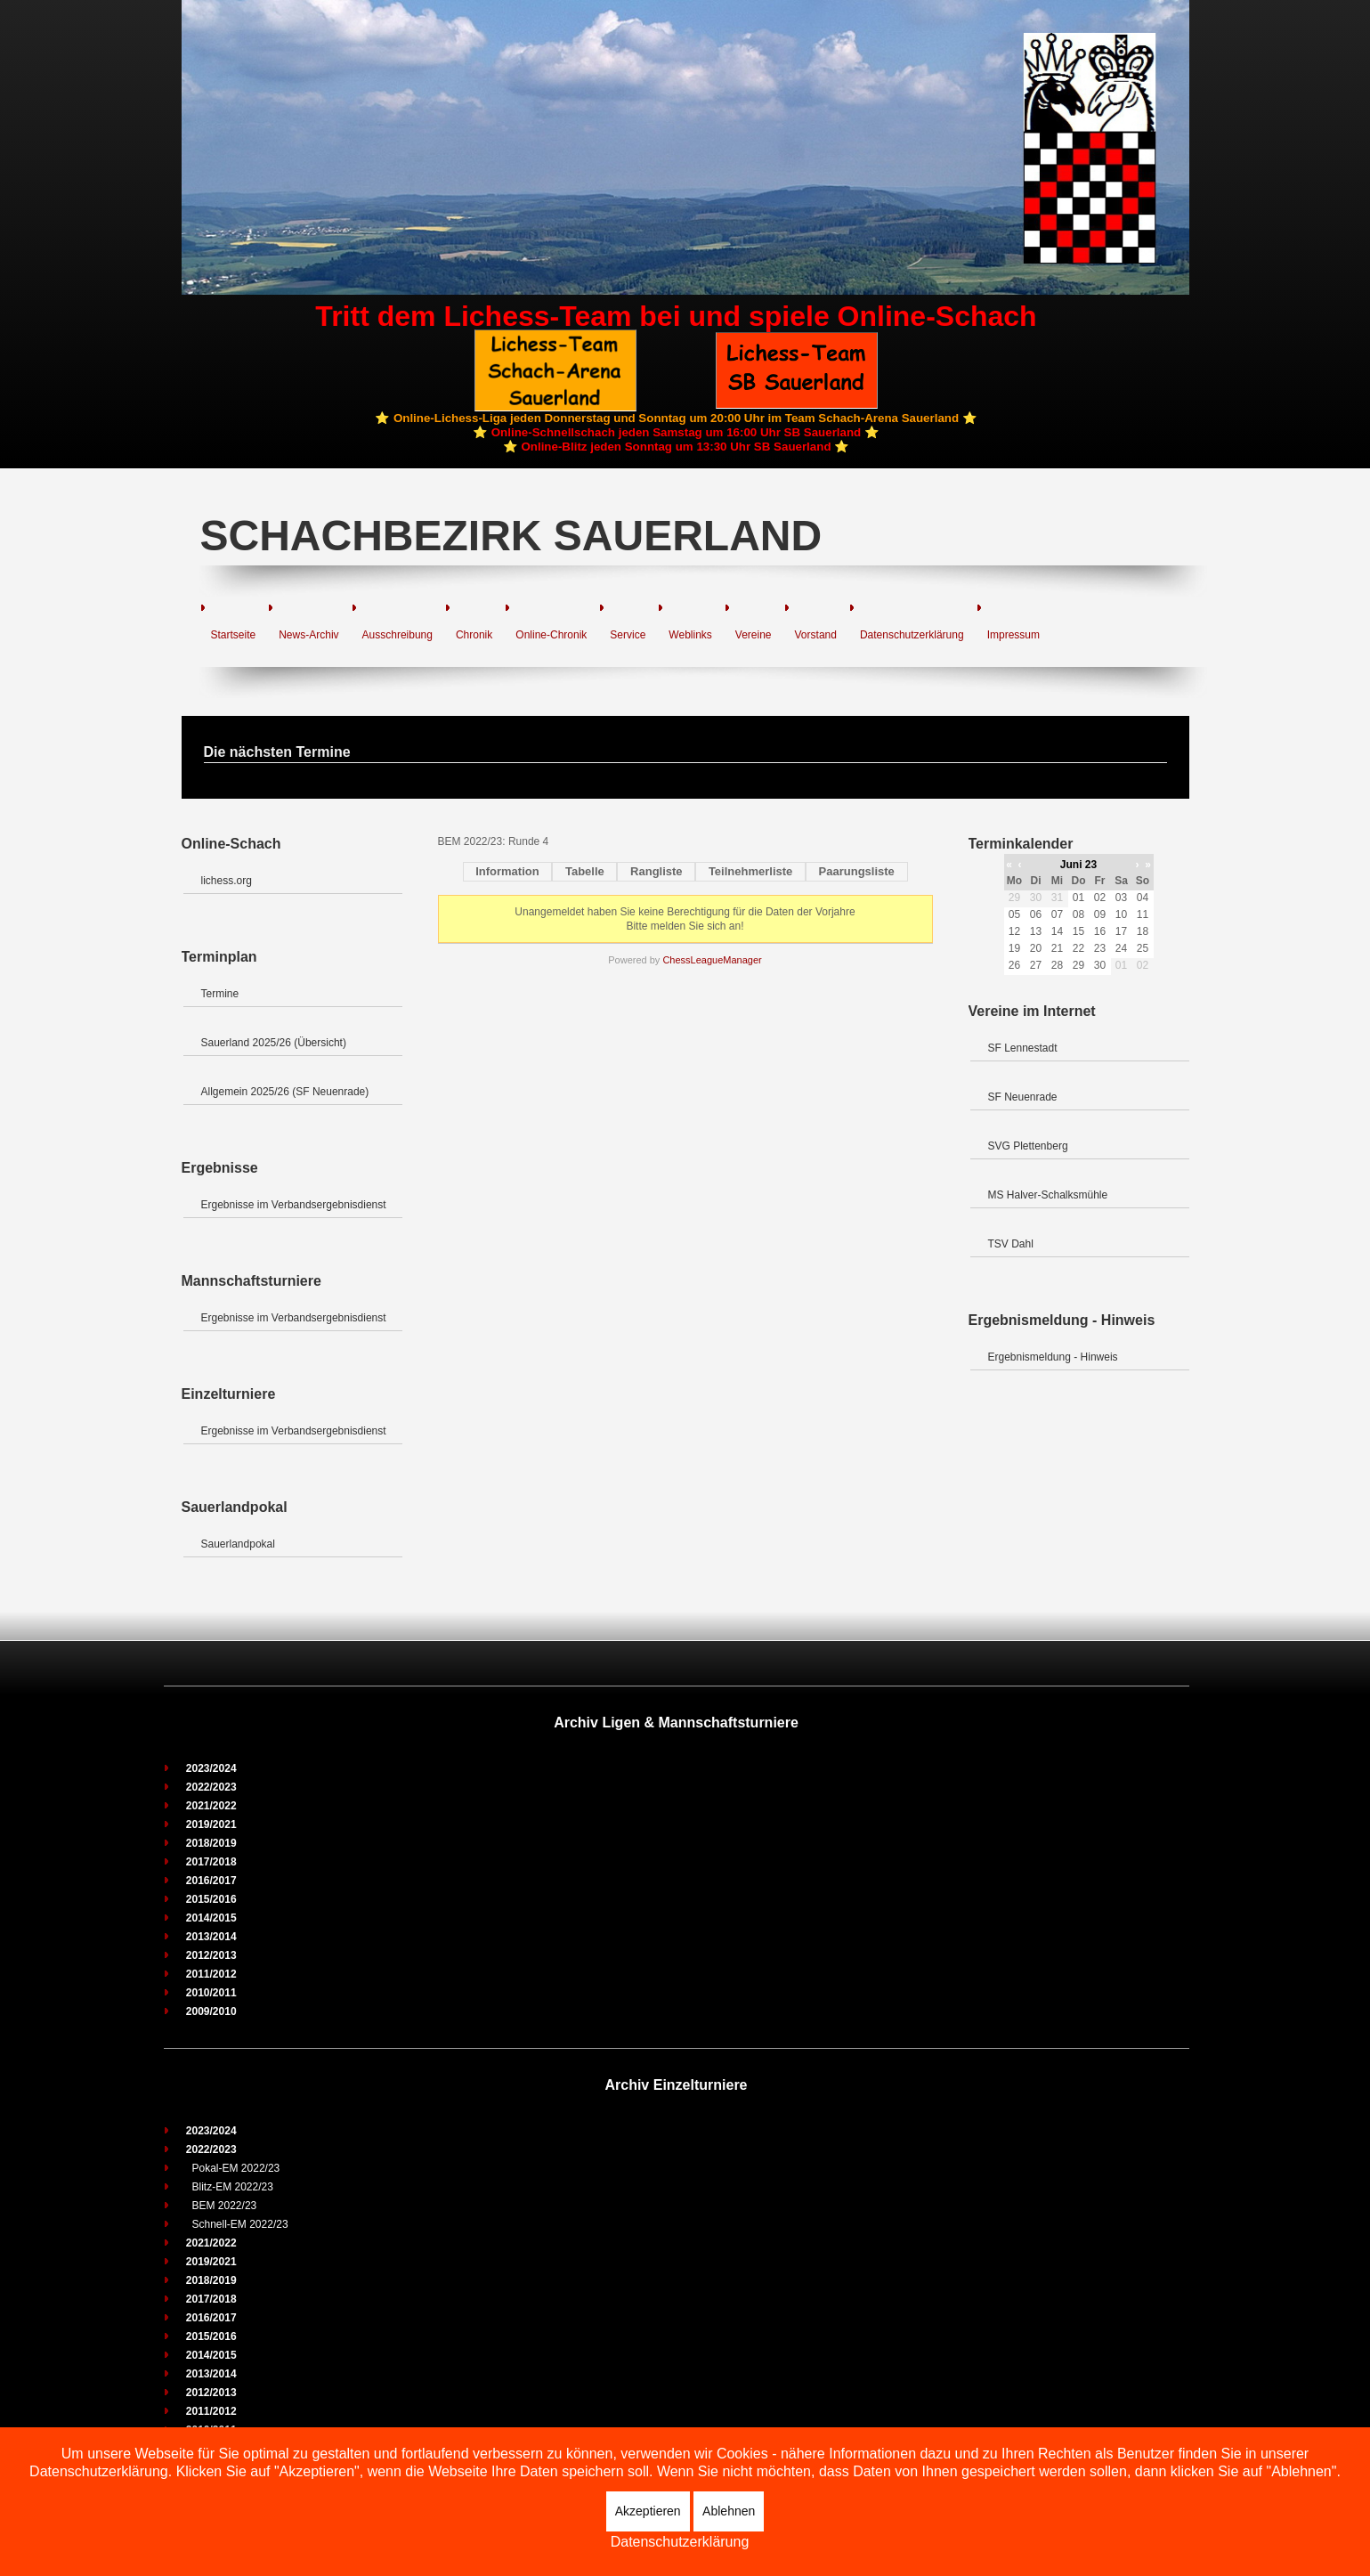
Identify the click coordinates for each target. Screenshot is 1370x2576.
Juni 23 (1078, 864)
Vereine (753, 635)
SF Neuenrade (1023, 1097)
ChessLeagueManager (711, 960)
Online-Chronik (551, 635)
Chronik (474, 635)
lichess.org (226, 880)
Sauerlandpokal (238, 1544)
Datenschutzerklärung (912, 635)
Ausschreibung (397, 635)
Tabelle (584, 871)
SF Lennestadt (1023, 1048)
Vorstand (816, 635)
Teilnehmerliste (750, 871)
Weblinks (690, 635)
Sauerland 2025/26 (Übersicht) (273, 1042)
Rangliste (656, 871)
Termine (220, 993)
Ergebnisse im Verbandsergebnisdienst (293, 1205)
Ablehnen (728, 2511)
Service (627, 635)
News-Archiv (308, 635)
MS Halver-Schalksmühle (1048, 1195)
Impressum (1013, 635)
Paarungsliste (857, 871)
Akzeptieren (648, 2511)
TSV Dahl (1011, 1244)
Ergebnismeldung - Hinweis (1053, 1357)
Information (507, 871)
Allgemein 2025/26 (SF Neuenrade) (285, 1091)
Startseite (233, 635)
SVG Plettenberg (1028, 1146)
